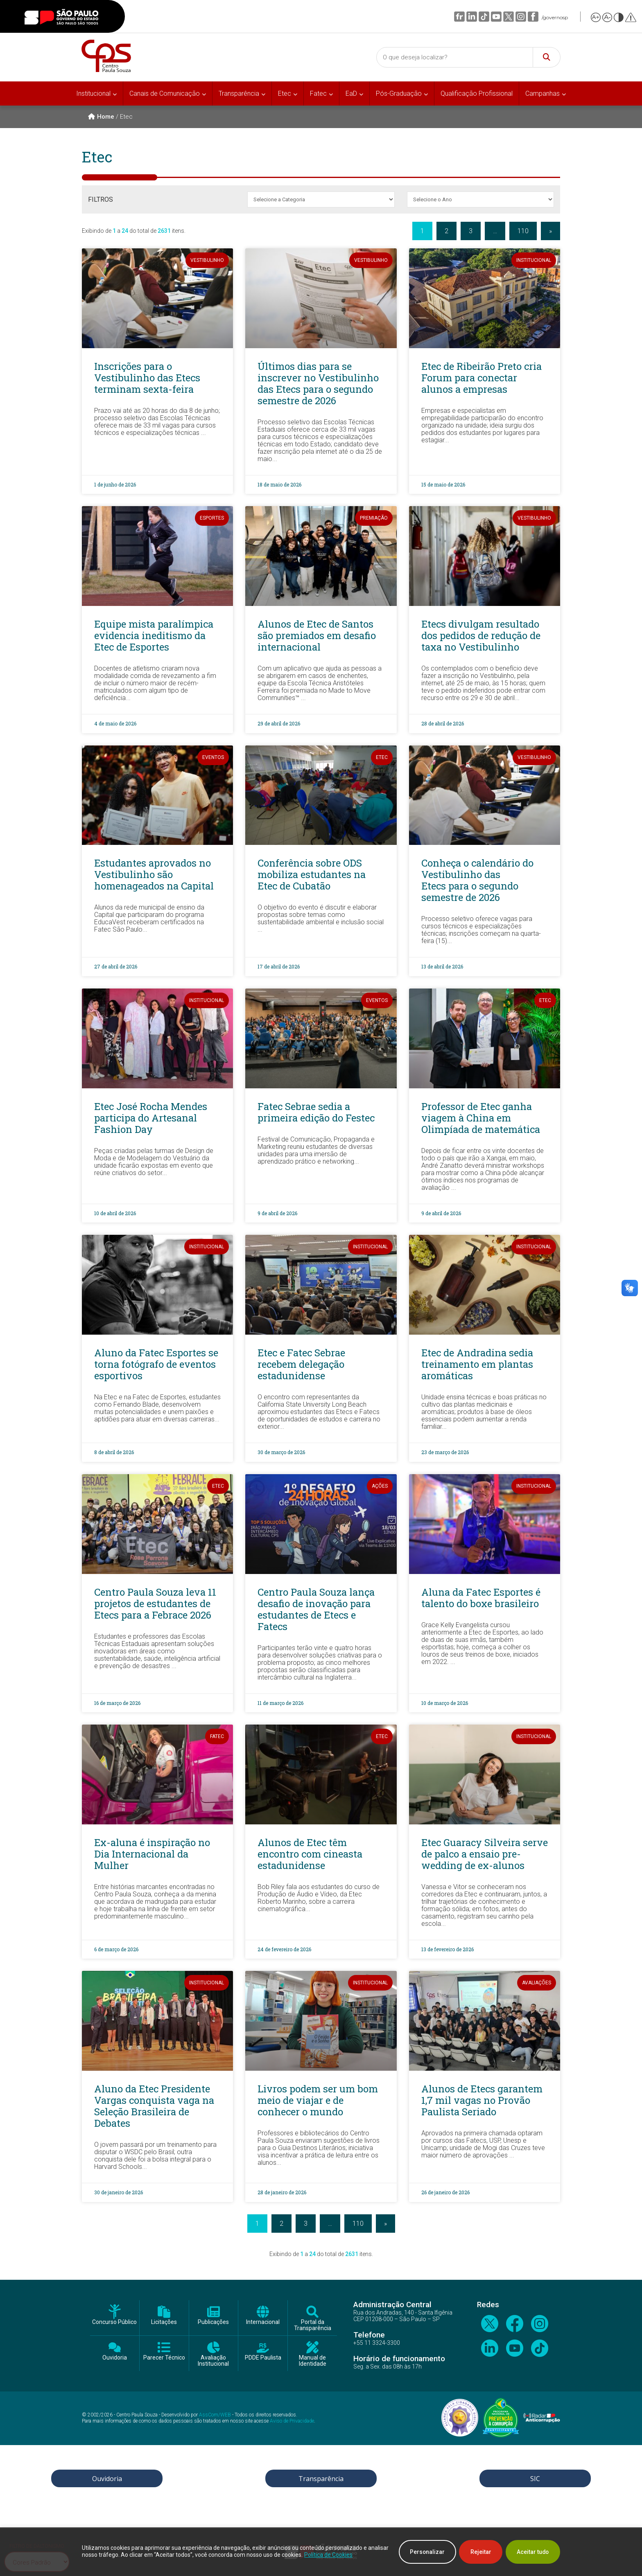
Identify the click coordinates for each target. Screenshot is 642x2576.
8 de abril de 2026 (114, 1452)
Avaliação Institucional (213, 2361)
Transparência (239, 93)
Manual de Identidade (312, 2361)
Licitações (164, 2322)
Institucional (93, 93)
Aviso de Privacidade (292, 2421)
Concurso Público (114, 2322)
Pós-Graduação (399, 93)
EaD (351, 93)
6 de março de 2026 (116, 1949)
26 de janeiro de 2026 (445, 2192)
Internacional (263, 2322)
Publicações (213, 2322)
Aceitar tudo (531, 2552)
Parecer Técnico (164, 2358)
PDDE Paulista (263, 2358)
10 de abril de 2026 (115, 1213)
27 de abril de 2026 (115, 966)
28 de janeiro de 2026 (282, 2192)
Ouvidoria (114, 2358)
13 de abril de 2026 (442, 966)
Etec (284, 93)
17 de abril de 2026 (279, 966)
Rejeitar (478, 2552)
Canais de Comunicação (164, 93)
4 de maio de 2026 (115, 723)
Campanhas (542, 93)
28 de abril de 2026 (442, 723)
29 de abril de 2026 (279, 723)
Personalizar (423, 2552)
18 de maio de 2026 (279, 484)
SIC (535, 2478)
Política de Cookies (350, 2555)
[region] (321, 2552)
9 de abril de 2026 (277, 1213)
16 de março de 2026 (117, 1703)
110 (523, 231)
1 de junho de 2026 (115, 484)
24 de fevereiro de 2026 (284, 1949)
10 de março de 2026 (444, 1703)
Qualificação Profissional (477, 93)
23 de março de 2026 (445, 1452)
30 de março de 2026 (281, 1452)
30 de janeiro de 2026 (118, 2192)
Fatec (318, 93)
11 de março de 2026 (280, 1703)
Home (101, 116)
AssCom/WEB (215, 2415)
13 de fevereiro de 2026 (447, 1949)
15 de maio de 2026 (443, 484)
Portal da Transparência (312, 2325)
